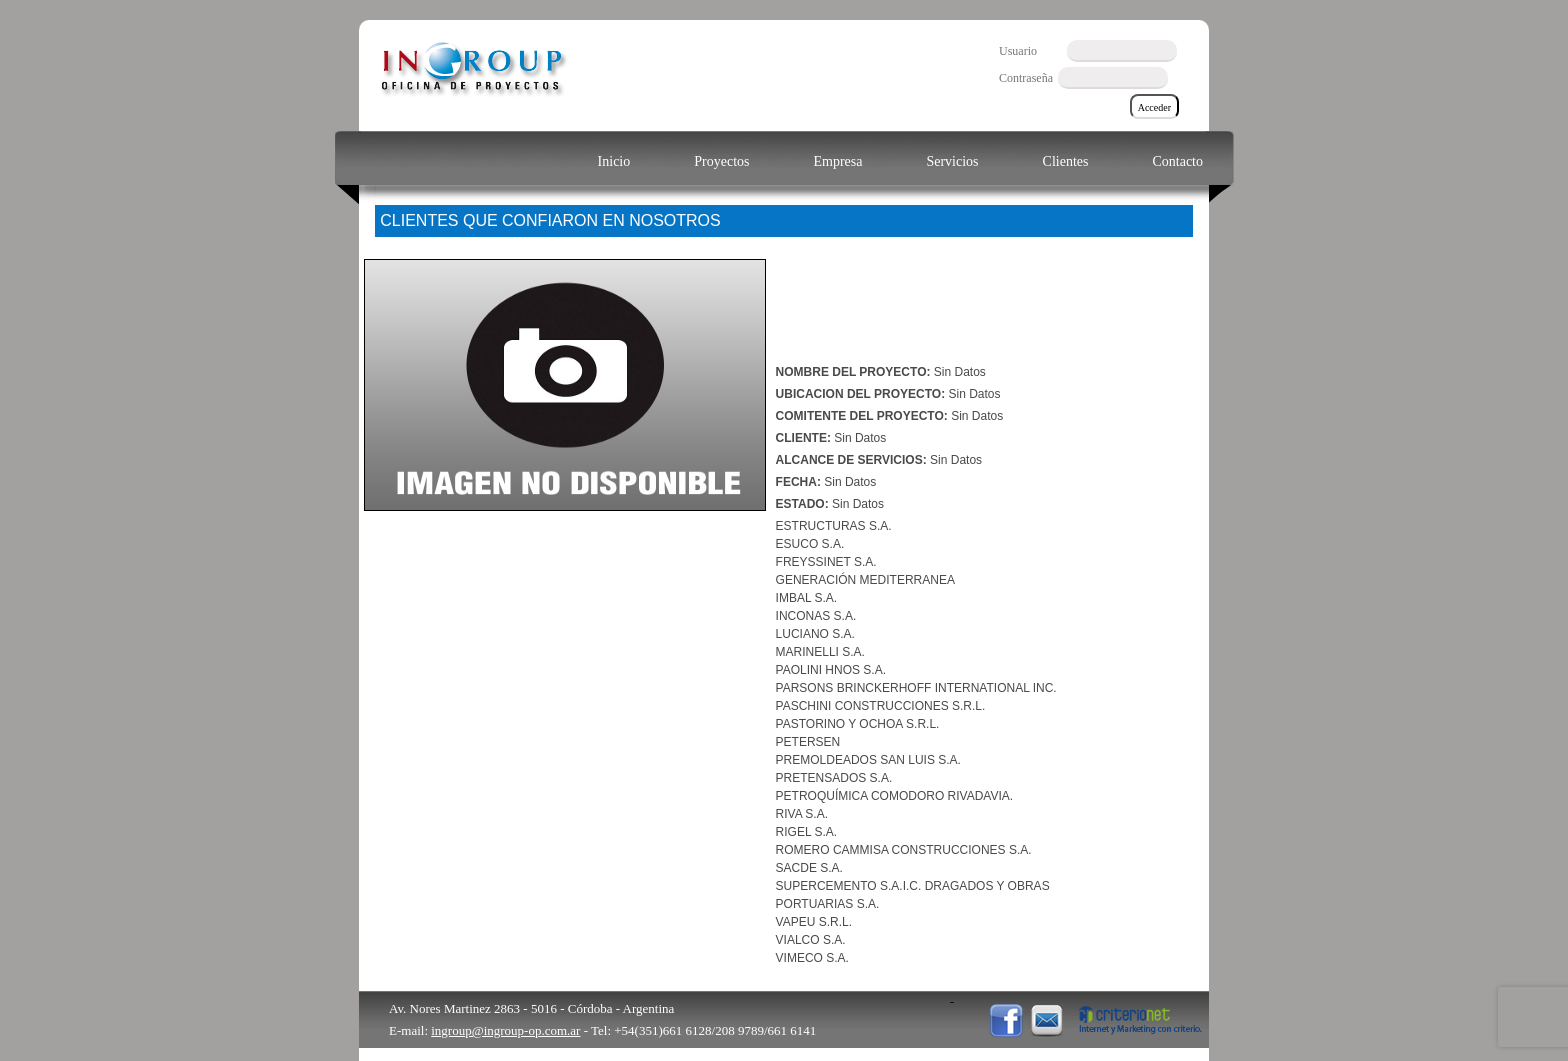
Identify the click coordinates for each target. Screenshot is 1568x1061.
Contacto (1177, 161)
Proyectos (721, 161)
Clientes (1066, 161)
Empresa (837, 161)
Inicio (614, 161)
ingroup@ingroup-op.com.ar (505, 1030)
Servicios (952, 161)
